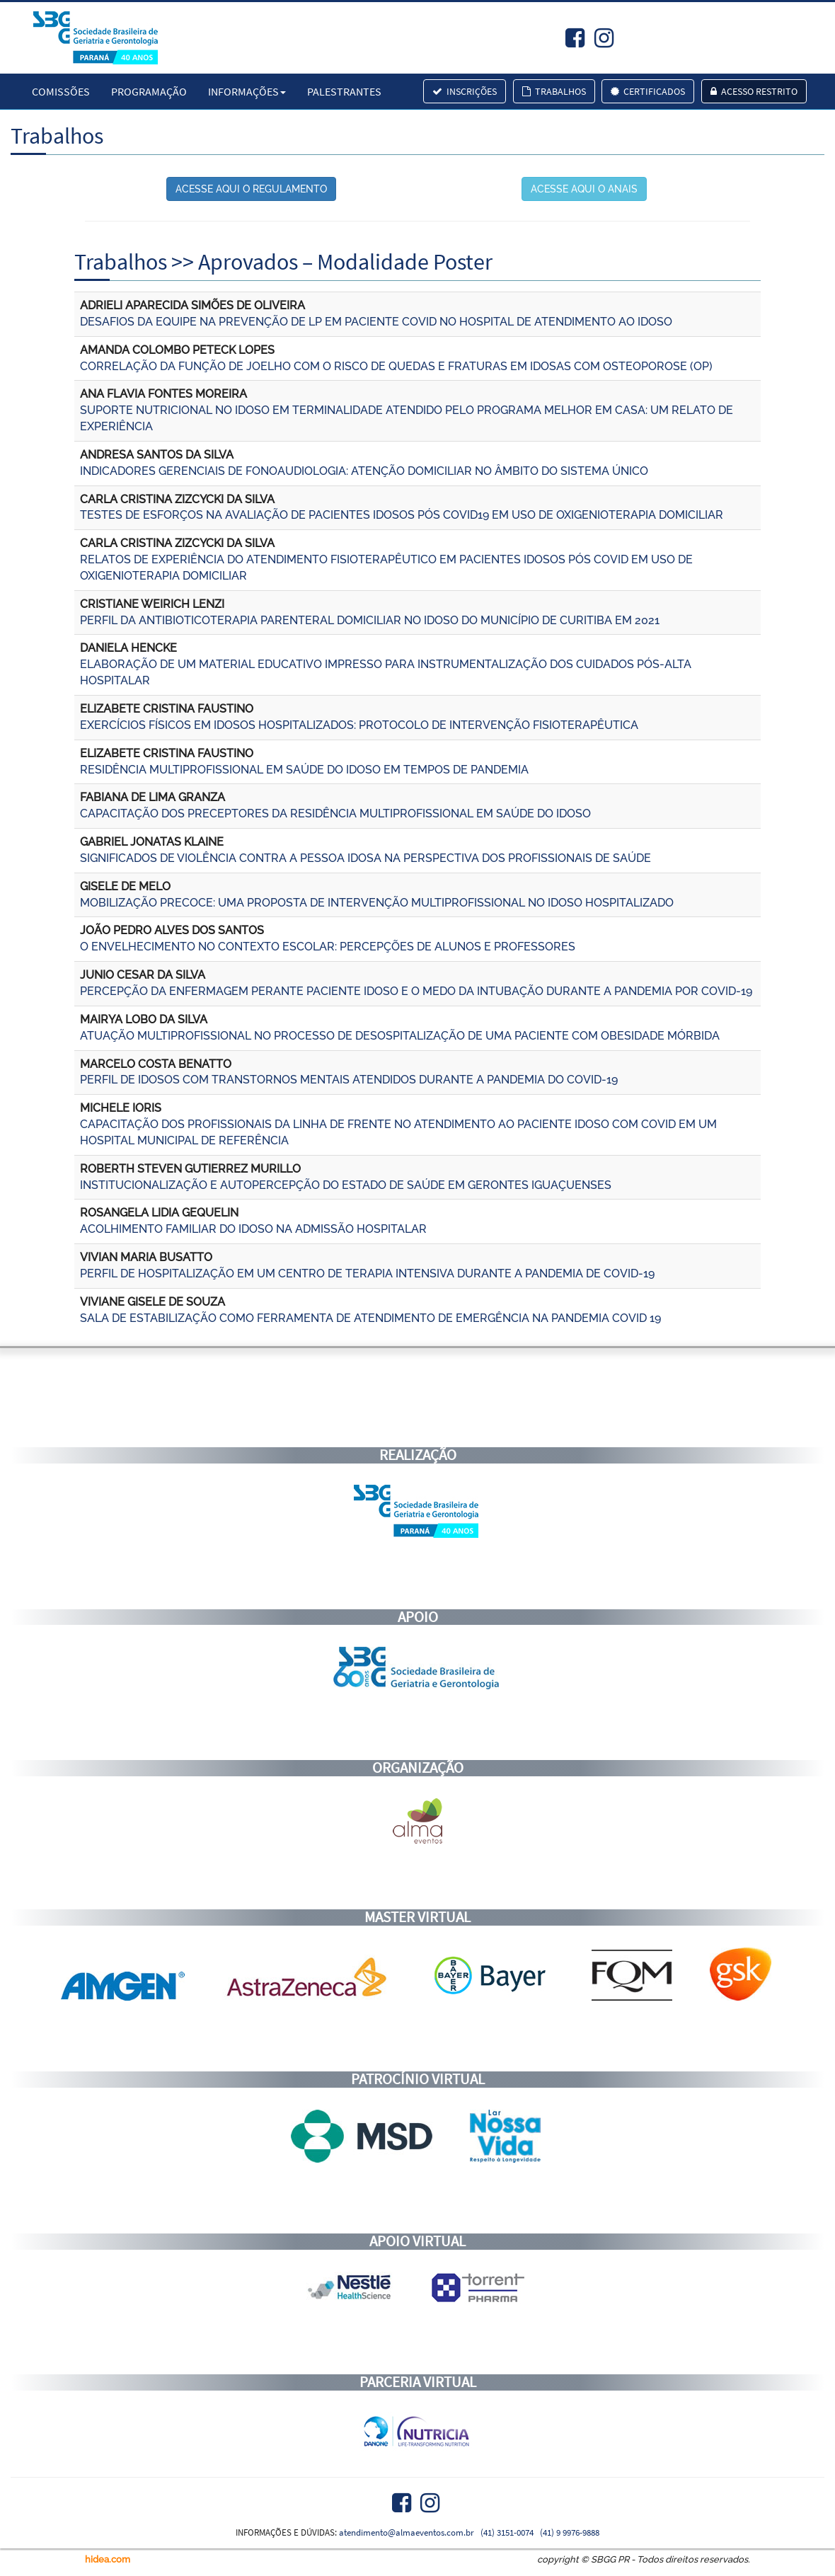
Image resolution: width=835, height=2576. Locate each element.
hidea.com (107, 2559)
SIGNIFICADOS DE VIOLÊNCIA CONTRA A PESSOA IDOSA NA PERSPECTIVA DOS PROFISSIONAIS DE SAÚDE (365, 858)
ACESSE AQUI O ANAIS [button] (584, 189)
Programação (149, 91)
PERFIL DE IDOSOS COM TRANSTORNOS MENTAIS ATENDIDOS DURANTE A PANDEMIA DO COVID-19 (349, 1079)
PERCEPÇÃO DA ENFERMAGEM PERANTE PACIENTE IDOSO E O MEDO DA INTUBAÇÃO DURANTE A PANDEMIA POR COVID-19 (416, 991)
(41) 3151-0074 (507, 2532)
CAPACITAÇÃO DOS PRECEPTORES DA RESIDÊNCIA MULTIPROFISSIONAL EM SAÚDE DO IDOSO (335, 813)
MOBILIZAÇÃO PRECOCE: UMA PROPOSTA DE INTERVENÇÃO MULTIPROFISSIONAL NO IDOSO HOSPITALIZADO (377, 902)
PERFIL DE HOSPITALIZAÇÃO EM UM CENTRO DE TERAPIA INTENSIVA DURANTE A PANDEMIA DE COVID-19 (367, 1273)
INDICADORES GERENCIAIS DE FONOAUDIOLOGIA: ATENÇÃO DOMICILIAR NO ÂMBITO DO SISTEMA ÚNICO (364, 471)
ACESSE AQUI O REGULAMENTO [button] (251, 189)
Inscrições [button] (464, 91)
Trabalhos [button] (554, 91)
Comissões (61, 91)
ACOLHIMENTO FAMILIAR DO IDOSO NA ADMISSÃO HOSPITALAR (253, 1229)
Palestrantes (344, 91)
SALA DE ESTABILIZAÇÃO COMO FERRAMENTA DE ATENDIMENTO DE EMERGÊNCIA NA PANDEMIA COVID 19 (370, 1318)
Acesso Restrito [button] (753, 91)
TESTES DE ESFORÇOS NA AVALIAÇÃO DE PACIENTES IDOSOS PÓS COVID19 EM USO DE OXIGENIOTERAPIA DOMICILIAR (401, 515)
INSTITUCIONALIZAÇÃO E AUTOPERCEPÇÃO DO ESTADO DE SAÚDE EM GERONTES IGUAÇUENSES (345, 1185)
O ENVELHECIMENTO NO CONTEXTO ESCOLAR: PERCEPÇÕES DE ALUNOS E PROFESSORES (327, 946)
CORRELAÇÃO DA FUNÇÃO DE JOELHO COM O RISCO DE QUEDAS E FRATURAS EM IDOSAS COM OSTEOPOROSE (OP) (396, 366)
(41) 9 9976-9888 (569, 2532)
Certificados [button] (648, 91)
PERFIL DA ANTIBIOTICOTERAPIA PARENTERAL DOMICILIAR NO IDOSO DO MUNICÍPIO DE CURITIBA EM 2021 (370, 620)
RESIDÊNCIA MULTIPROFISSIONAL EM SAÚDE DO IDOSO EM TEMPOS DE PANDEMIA (304, 769)
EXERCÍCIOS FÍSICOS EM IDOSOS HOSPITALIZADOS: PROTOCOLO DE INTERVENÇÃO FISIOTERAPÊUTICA (359, 725)
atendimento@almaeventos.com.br (406, 2532)
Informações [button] (247, 91)
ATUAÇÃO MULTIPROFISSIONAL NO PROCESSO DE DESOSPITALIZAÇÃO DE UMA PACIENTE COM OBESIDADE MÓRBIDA (400, 1035)
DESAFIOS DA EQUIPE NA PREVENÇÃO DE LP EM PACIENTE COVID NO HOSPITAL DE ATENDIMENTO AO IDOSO (376, 321)
